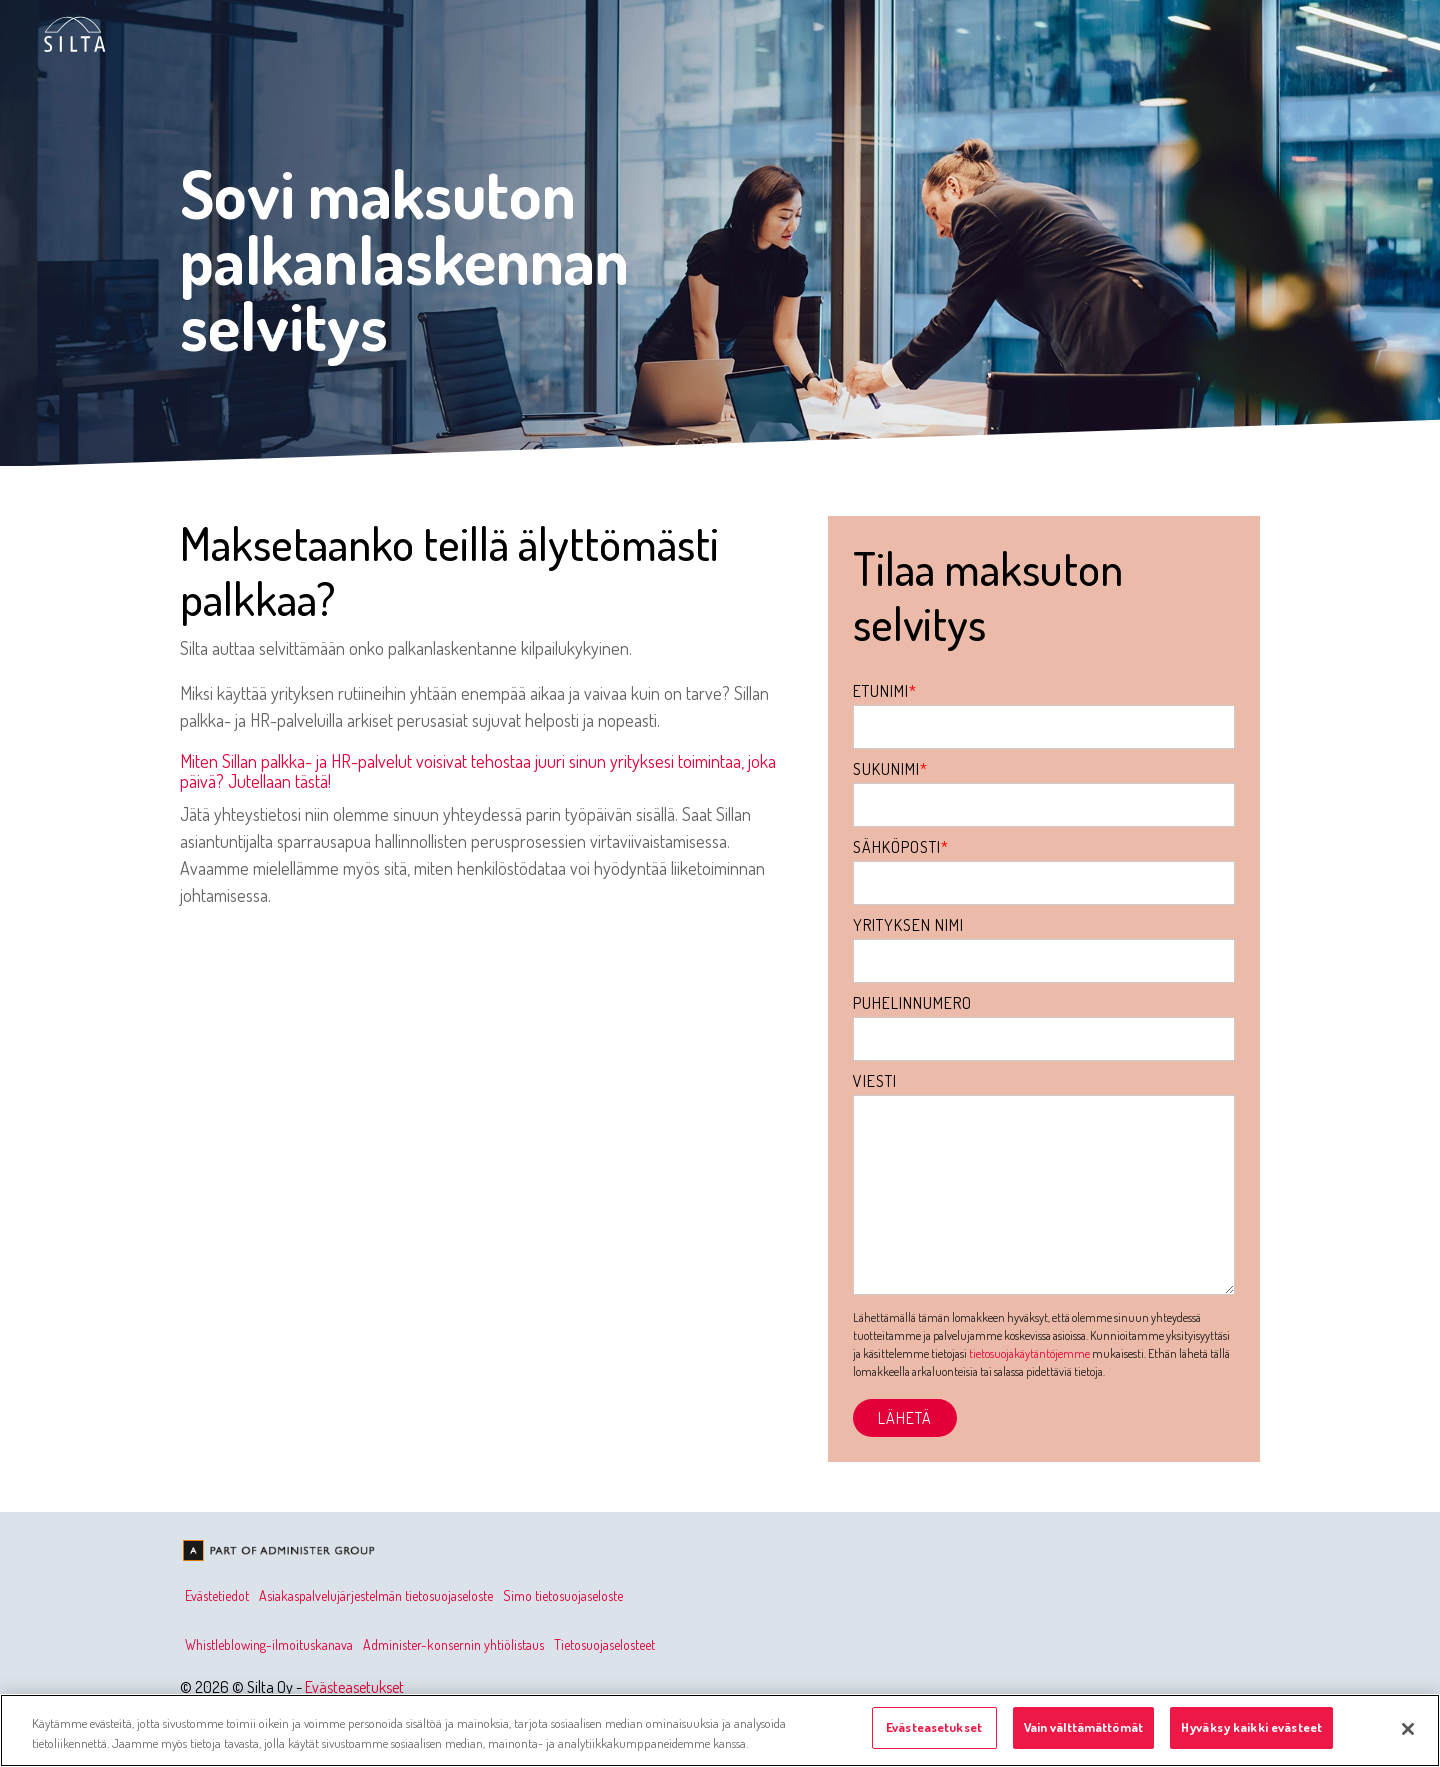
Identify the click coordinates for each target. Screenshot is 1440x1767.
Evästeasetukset (354, 1687)
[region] (720, 1730)
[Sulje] (1408, 1729)
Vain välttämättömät (1083, 1727)
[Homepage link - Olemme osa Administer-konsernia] (280, 1553)
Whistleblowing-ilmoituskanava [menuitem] (269, 1644)
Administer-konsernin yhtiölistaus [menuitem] (453, 1644)
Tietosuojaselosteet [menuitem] (604, 1644)
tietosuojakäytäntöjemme (1029, 1353)
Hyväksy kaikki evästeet (1251, 1727)
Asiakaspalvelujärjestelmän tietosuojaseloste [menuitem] (376, 1595)
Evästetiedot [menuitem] (217, 1595)
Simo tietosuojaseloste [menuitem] (563, 1595)
